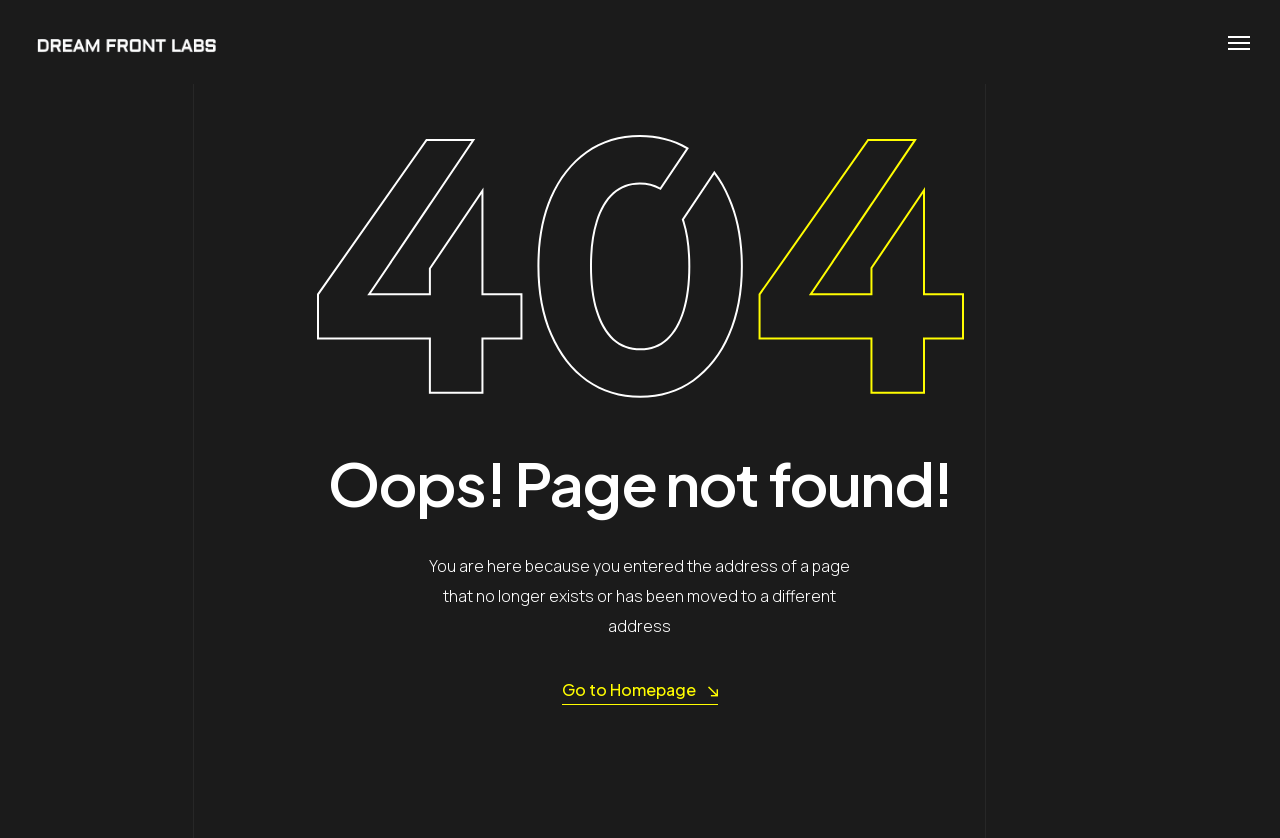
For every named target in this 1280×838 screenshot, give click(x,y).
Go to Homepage (640, 690)
